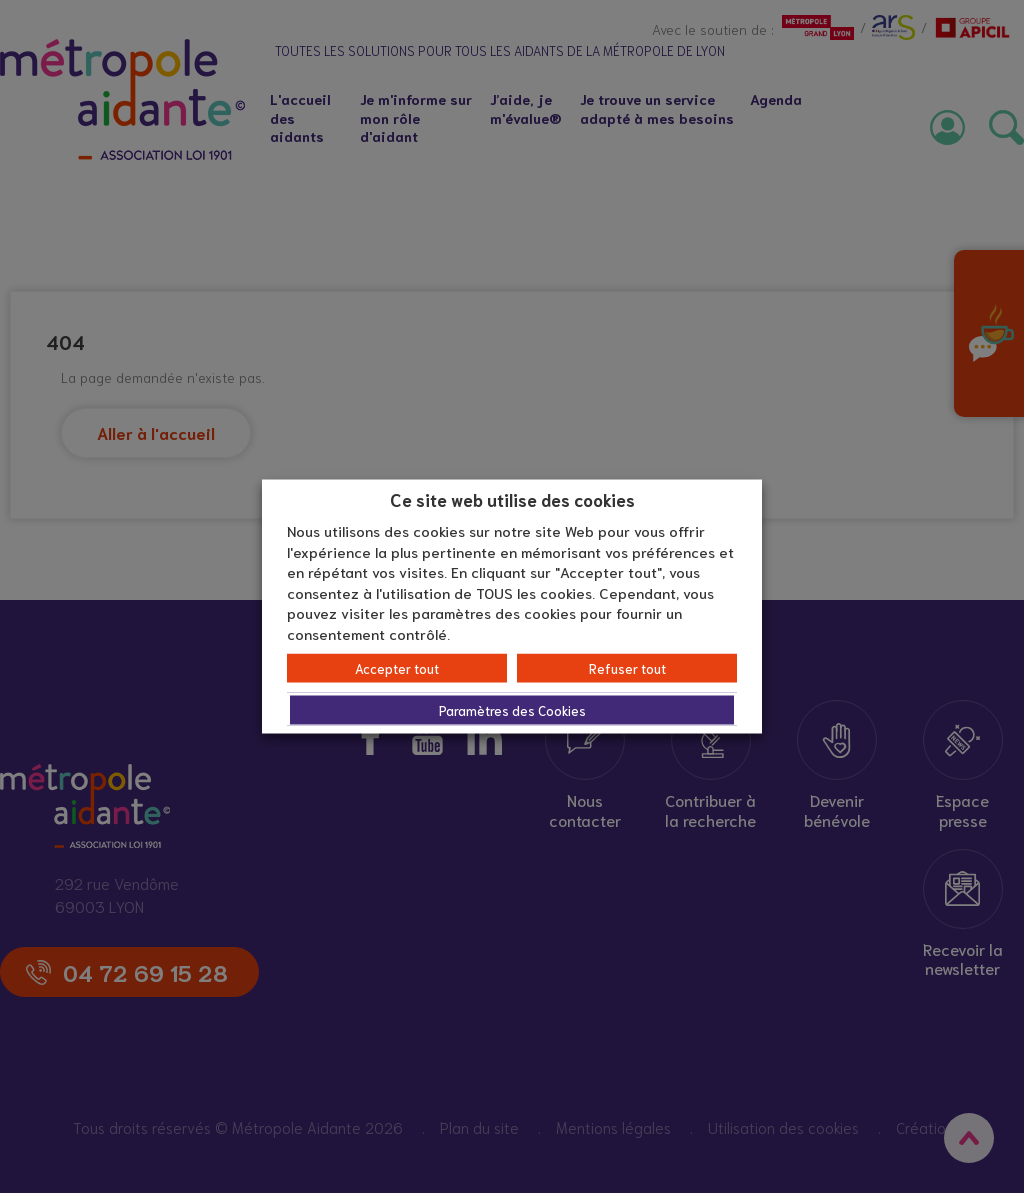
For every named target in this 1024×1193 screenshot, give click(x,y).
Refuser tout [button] (627, 668)
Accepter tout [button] (397, 668)
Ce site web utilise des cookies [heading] (512, 498)
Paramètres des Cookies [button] (512, 710)
